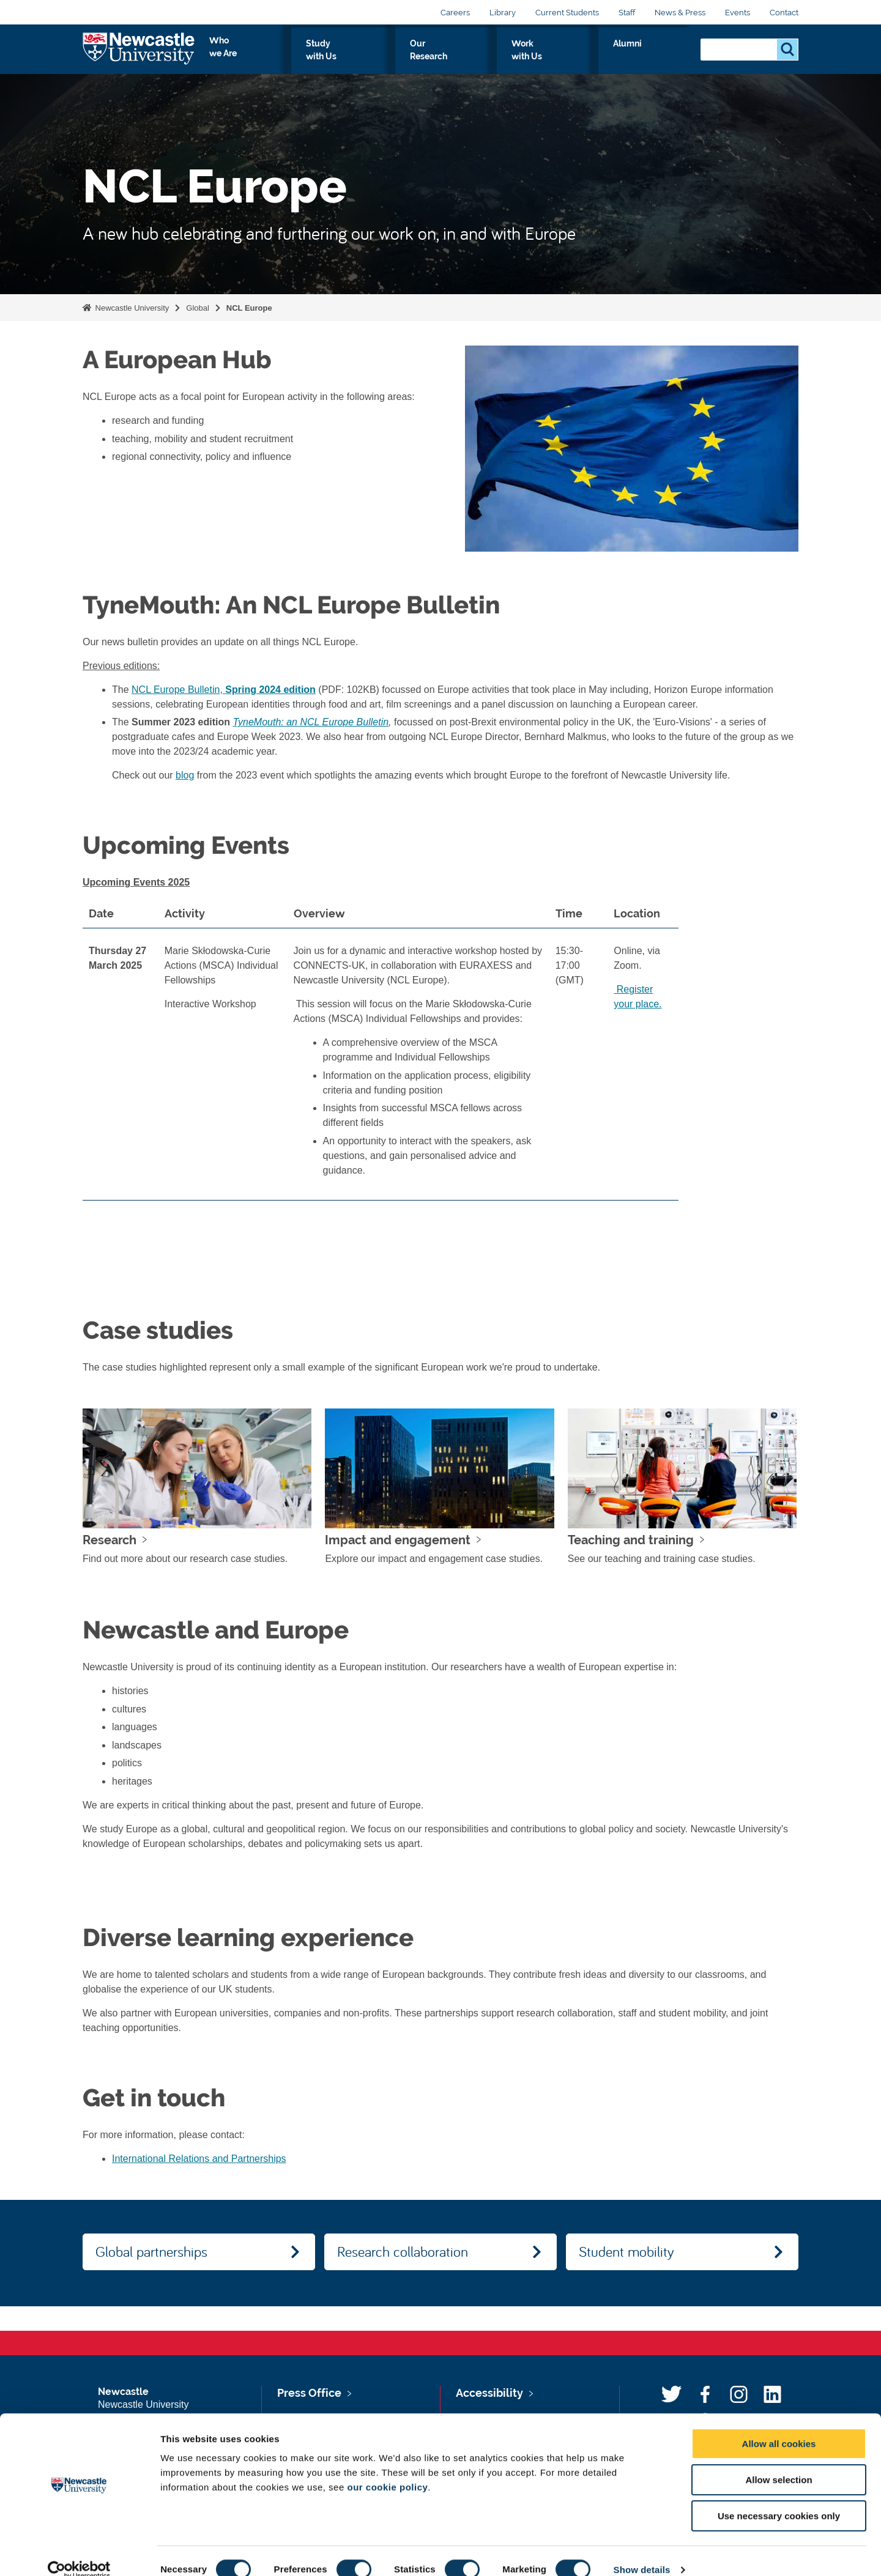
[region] (440, 1054)
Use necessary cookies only (779, 2498)
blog (185, 775)
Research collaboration (402, 2251)
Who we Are (346, 57)
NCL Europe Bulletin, (224, 689)
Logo (139, 55)
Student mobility (626, 2251)
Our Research (512, 57)
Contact (784, 12)
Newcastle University (131, 308)
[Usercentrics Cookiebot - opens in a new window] (79, 2552)
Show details (642, 2552)
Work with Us (596, 57)
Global (197, 308)
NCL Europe (249, 308)
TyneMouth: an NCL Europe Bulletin (310, 722)
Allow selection (778, 2462)
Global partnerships (151, 2251)
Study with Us (428, 57)
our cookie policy (387, 2469)
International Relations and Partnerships (199, 2158)
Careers (455, 12)
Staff (627, 12)
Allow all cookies (779, 2426)
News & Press (680, 12)
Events (737, 12)
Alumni (664, 57)
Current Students (567, 12)
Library (502, 12)
